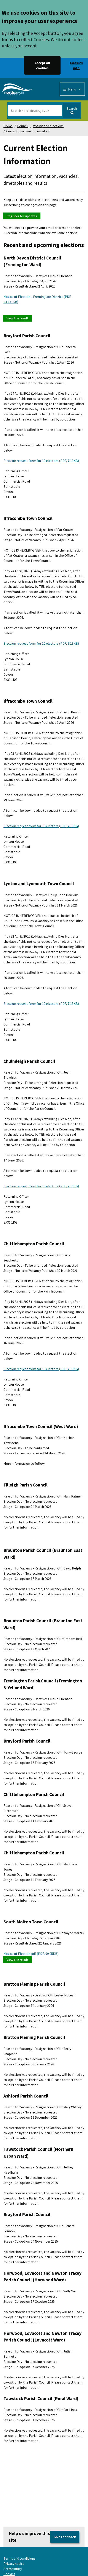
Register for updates (21, 216)
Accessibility (12, 2569)
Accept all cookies (42, 65)
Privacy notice (13, 2563)
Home (8, 126)
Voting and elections (48, 126)
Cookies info (76, 65)
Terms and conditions (19, 2558)
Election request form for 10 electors (41, 460)
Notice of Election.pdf (30, 1953)
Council (22, 126)
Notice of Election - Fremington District (37, 299)
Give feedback (64, 2537)
